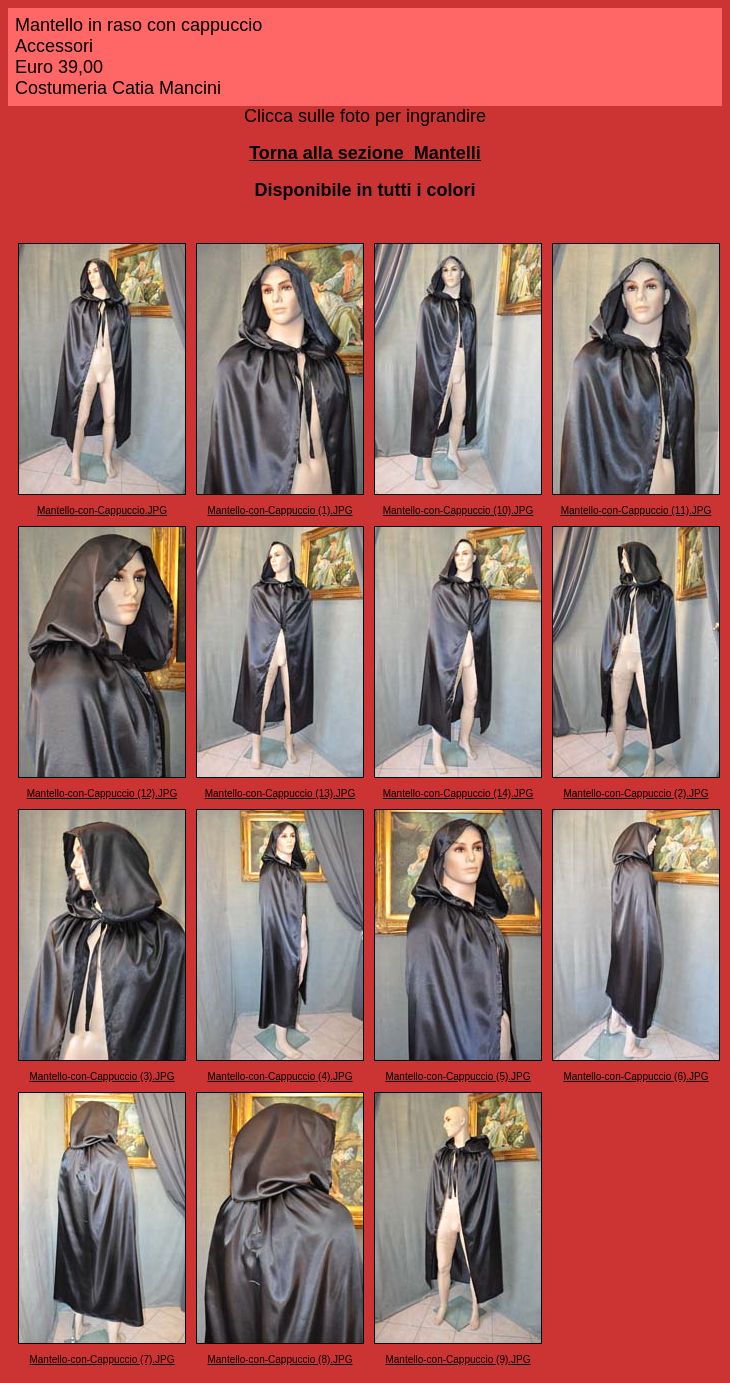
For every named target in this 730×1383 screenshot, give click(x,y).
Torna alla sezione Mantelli (365, 153)
